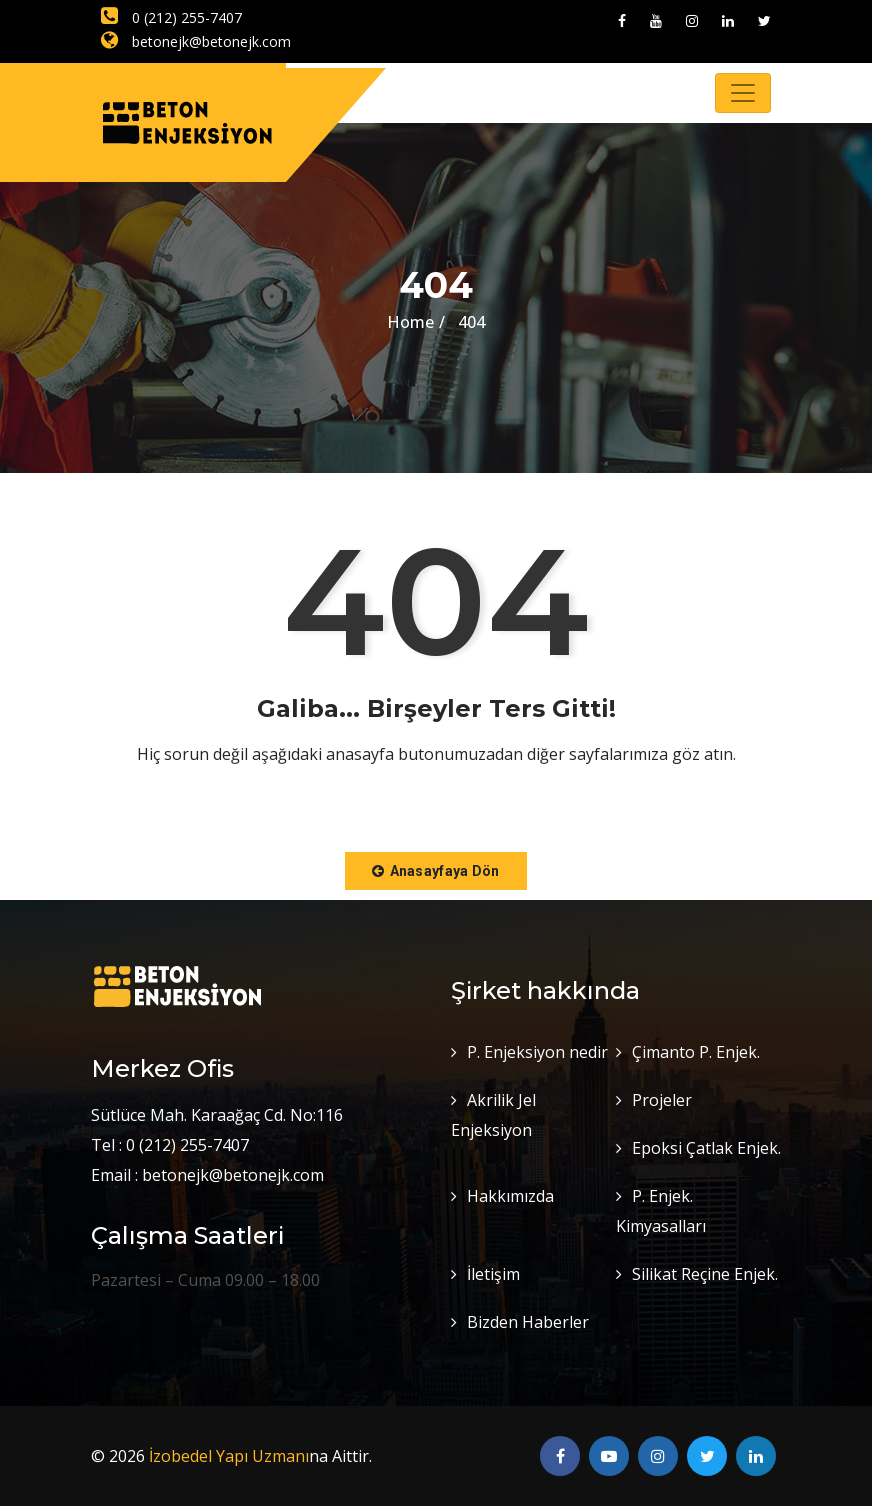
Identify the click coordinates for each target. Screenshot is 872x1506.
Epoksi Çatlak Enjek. (706, 1148)
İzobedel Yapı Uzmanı (229, 1456)
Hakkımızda (510, 1196)
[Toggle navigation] (743, 93)
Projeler (662, 1100)
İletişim (493, 1274)
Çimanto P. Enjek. (696, 1052)
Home (410, 322)
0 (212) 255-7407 (171, 17)
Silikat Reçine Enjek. (705, 1274)
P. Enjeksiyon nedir (537, 1052)
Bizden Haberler (528, 1322)
